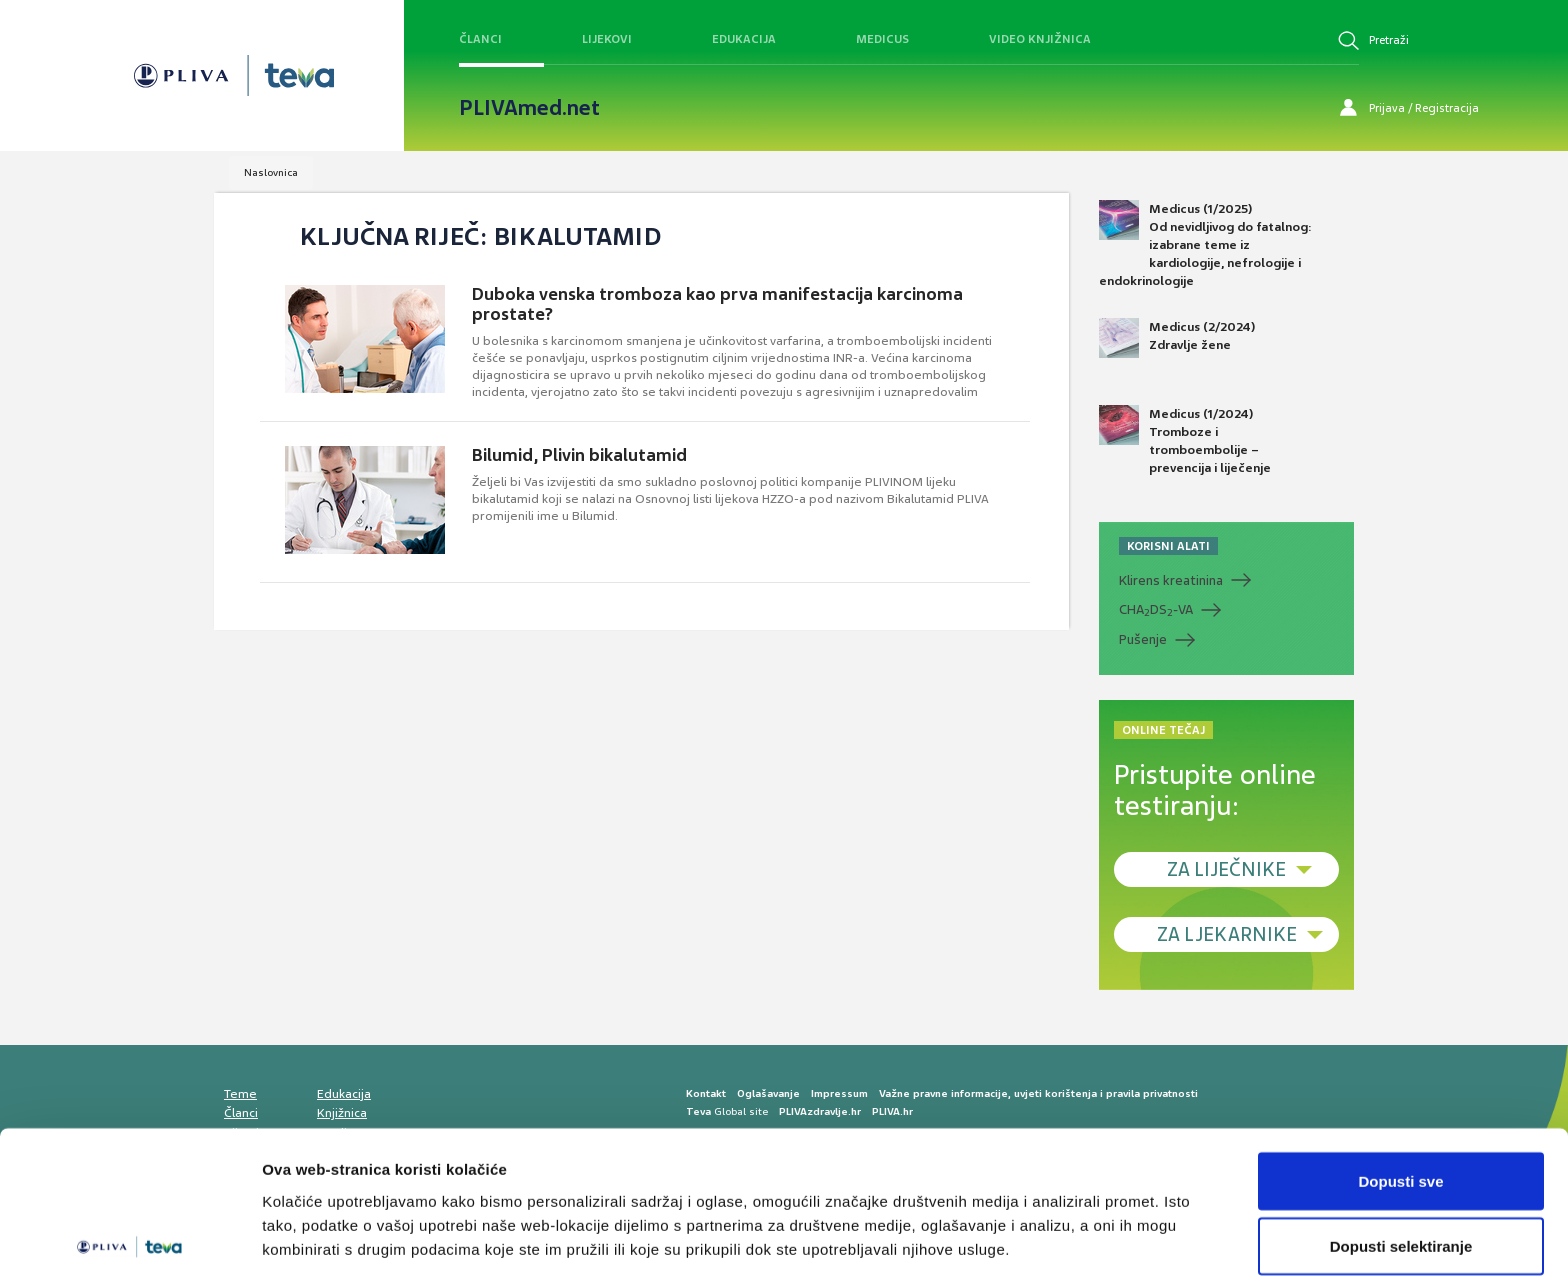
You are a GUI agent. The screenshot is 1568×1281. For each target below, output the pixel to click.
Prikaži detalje (1036, 1229)
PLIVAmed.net (529, 108)
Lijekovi (607, 39)
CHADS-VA (1156, 610)
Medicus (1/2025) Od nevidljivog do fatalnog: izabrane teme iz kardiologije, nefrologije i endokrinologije (1205, 245)
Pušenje (1143, 639)
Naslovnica (271, 172)
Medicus (882, 39)
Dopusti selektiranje (1401, 1162)
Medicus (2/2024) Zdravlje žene (1177, 338)
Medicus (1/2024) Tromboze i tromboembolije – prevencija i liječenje (1185, 441)
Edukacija (744, 39)
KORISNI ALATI (1168, 546)
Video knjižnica (1040, 39)
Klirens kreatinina (1171, 580)
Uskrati (1401, 1227)
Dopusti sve (1400, 1096)
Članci (480, 39)
